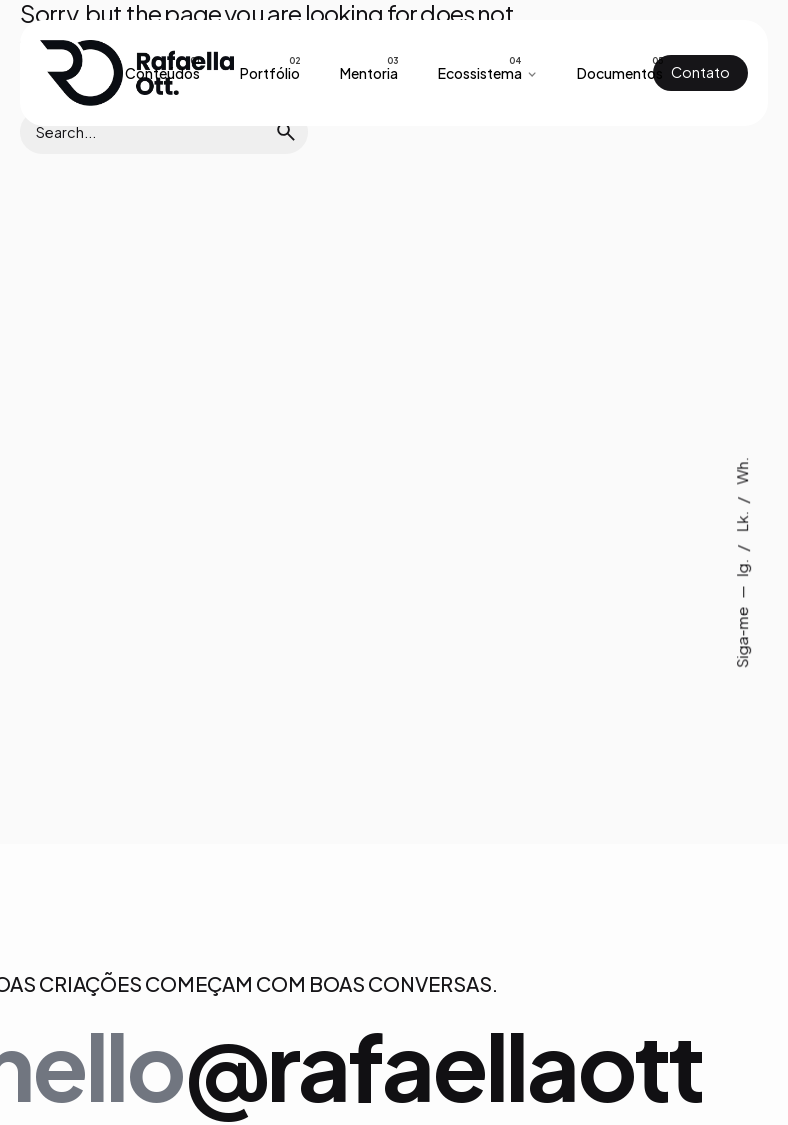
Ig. (741, 567)
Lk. (741, 520)
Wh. (741, 471)
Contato (700, 72)
